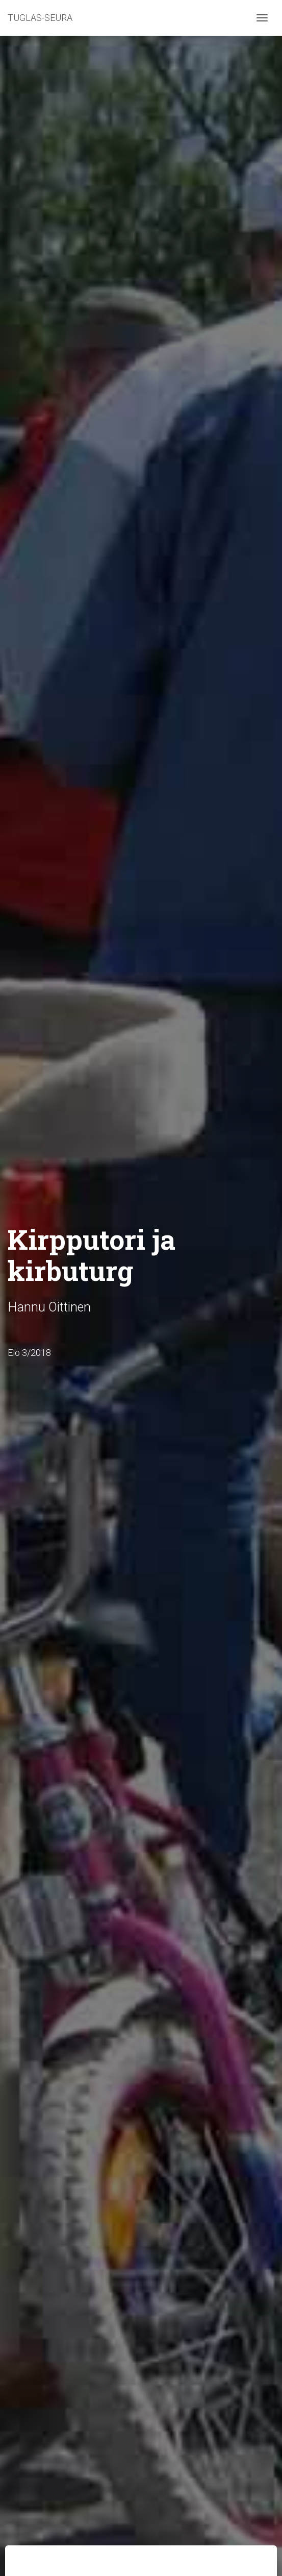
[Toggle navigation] (262, 18)
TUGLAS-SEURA (40, 17)
